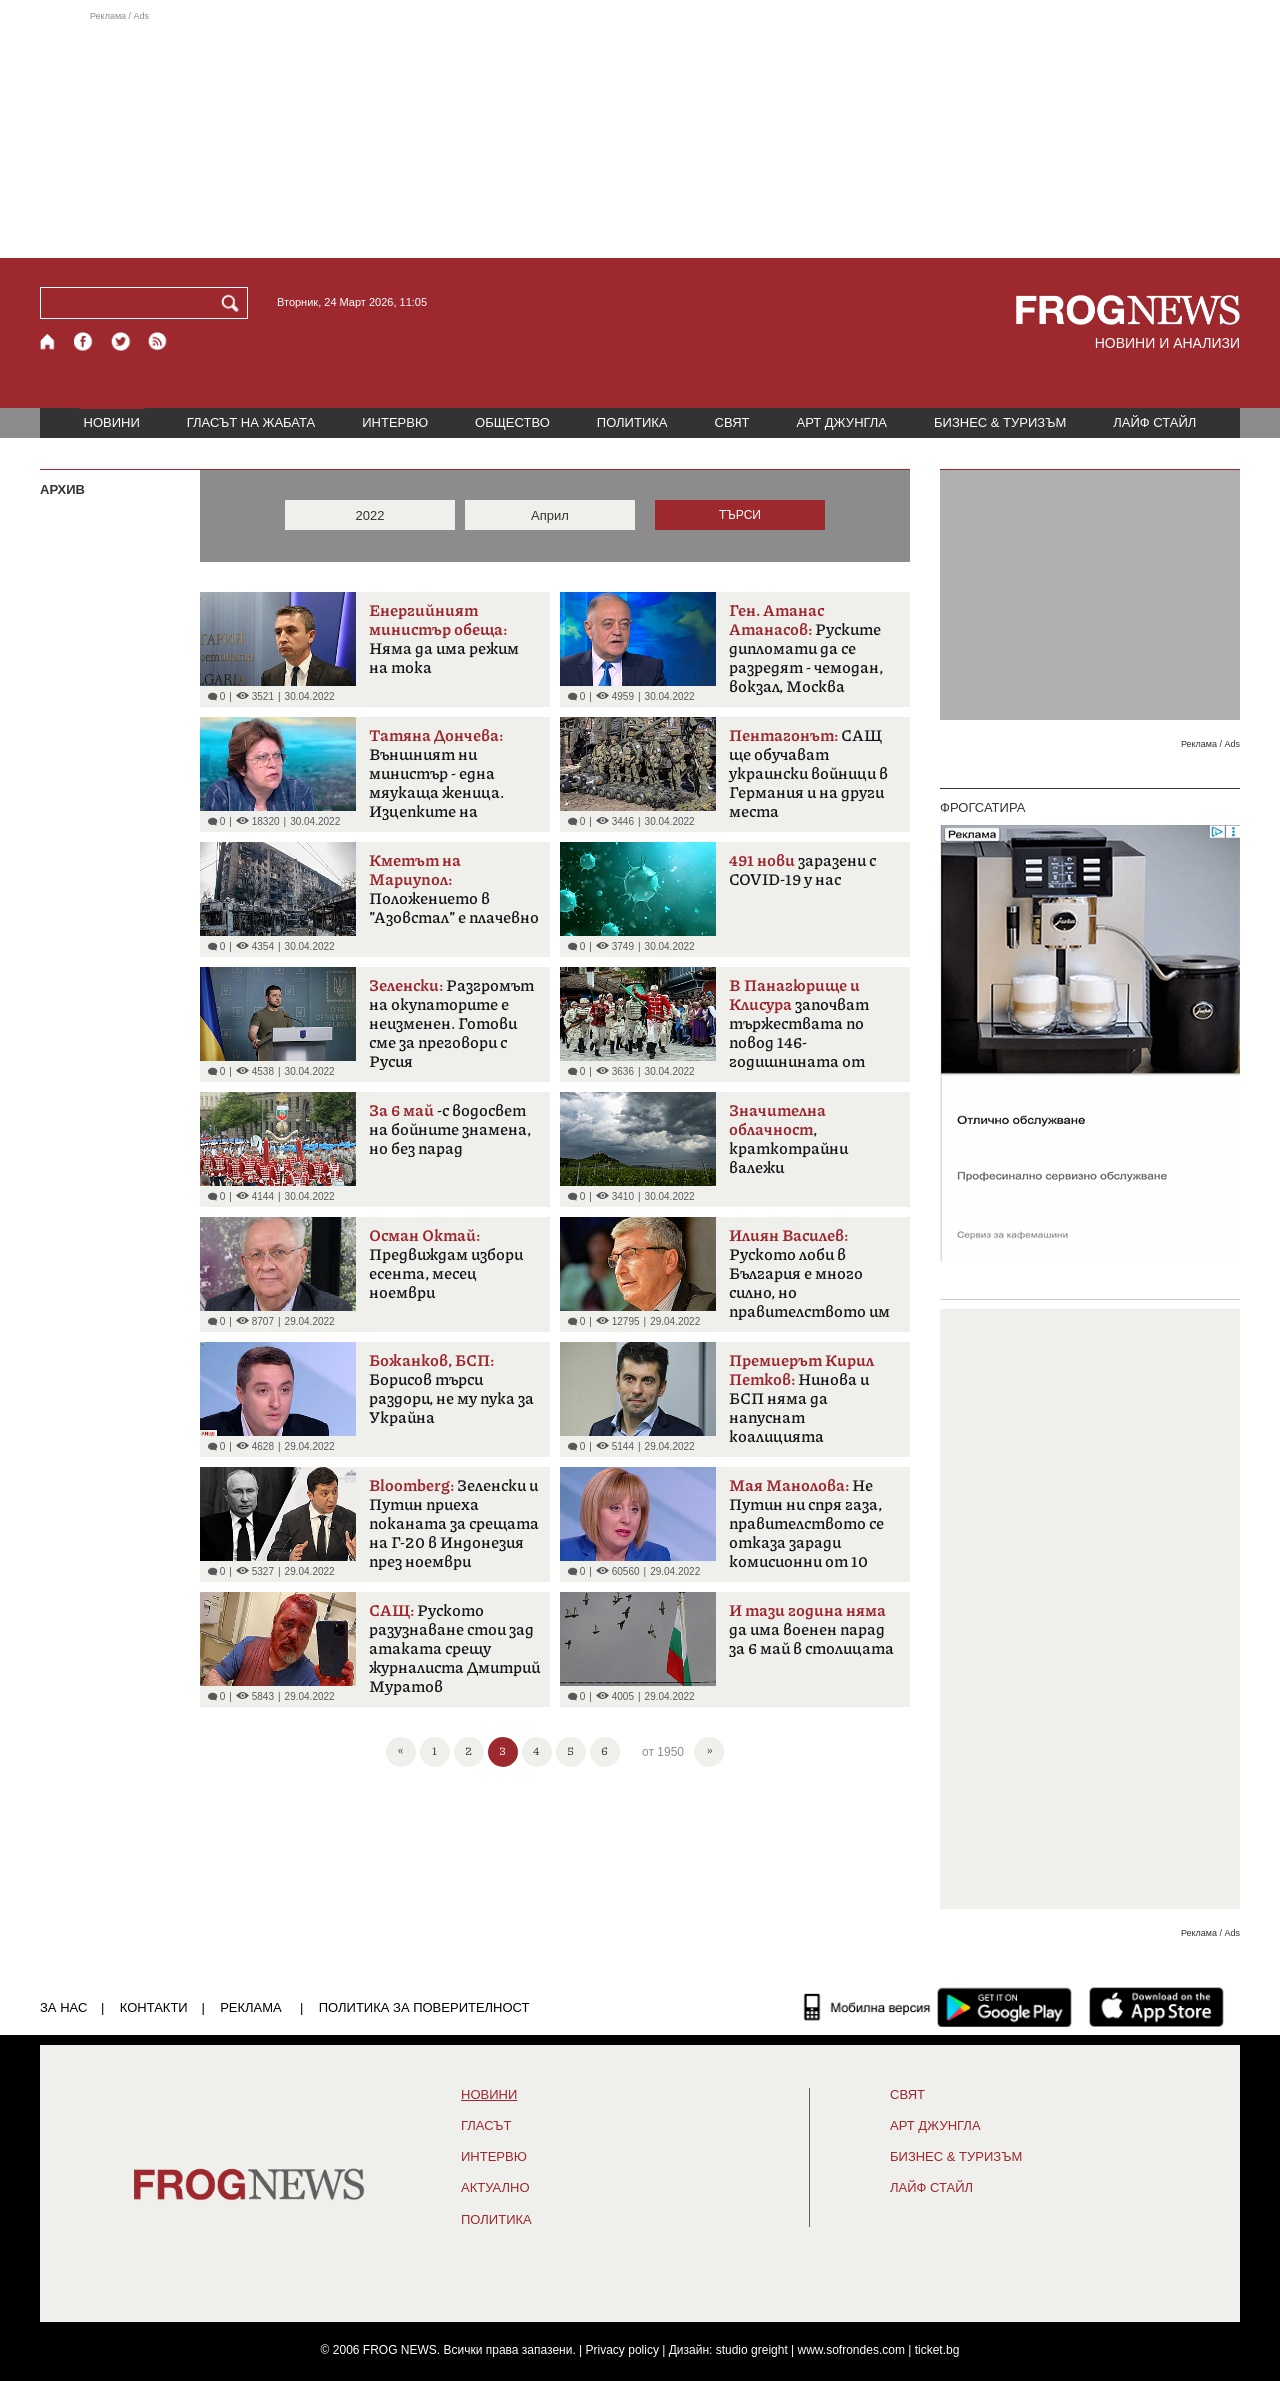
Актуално (495, 2188)
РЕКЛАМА (251, 2007)
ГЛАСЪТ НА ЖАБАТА (251, 422)
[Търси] (234, 303)
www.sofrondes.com (851, 2350)
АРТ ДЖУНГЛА (841, 422)
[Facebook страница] (84, 341)
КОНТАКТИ (154, 2007)
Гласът (486, 2126)
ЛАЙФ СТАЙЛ (1154, 422)
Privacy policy (622, 2350)
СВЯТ (732, 422)
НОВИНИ (112, 422)
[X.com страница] (121, 341)
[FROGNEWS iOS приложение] (1156, 2007)
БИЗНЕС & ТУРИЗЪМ (1000, 422)
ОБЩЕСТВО (512, 422)
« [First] (400, 1749)
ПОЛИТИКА (632, 422)
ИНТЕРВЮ (395, 422)
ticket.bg (937, 2350)
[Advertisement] (640, 134)
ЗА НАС (63, 2007)
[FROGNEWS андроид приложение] (1004, 2007)
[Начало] (48, 341)
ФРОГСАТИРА (982, 807)
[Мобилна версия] (867, 2007)
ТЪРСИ (740, 515)
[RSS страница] (158, 341)
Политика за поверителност (424, 2007)
